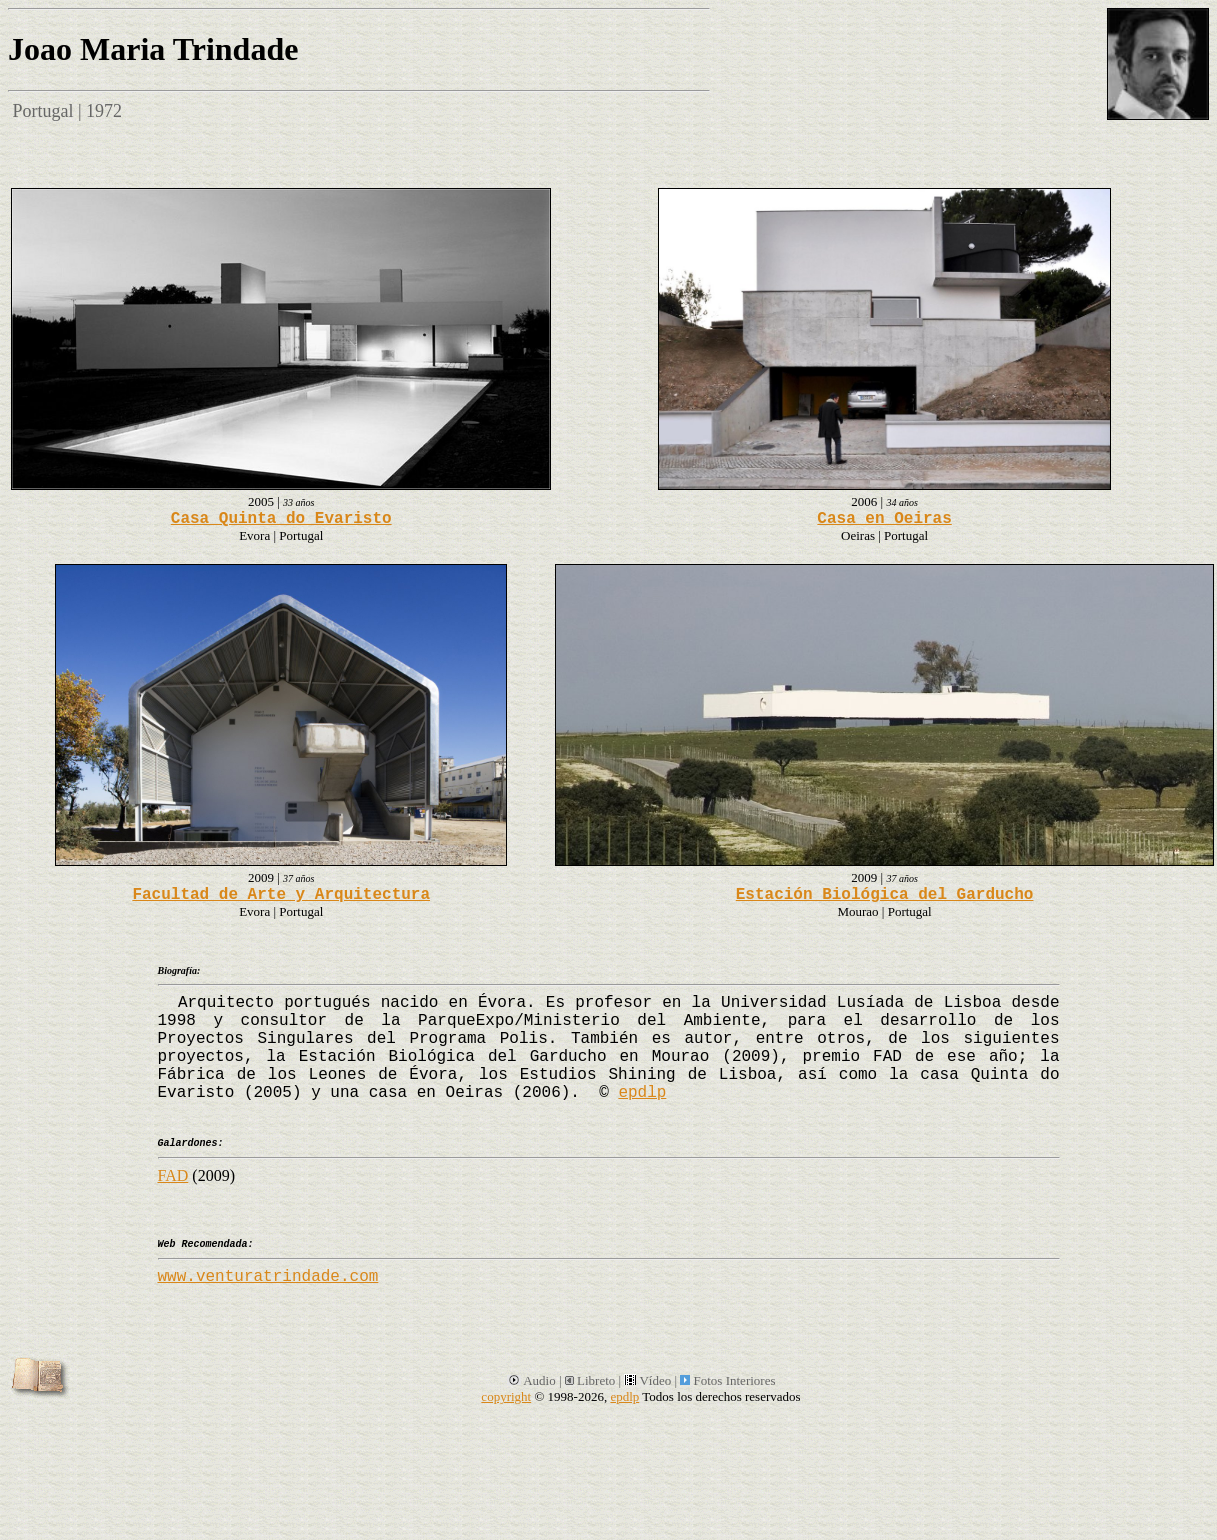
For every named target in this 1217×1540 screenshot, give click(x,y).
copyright (506, 1396)
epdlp (642, 1093)
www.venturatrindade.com (268, 1277)
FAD (173, 1175)
